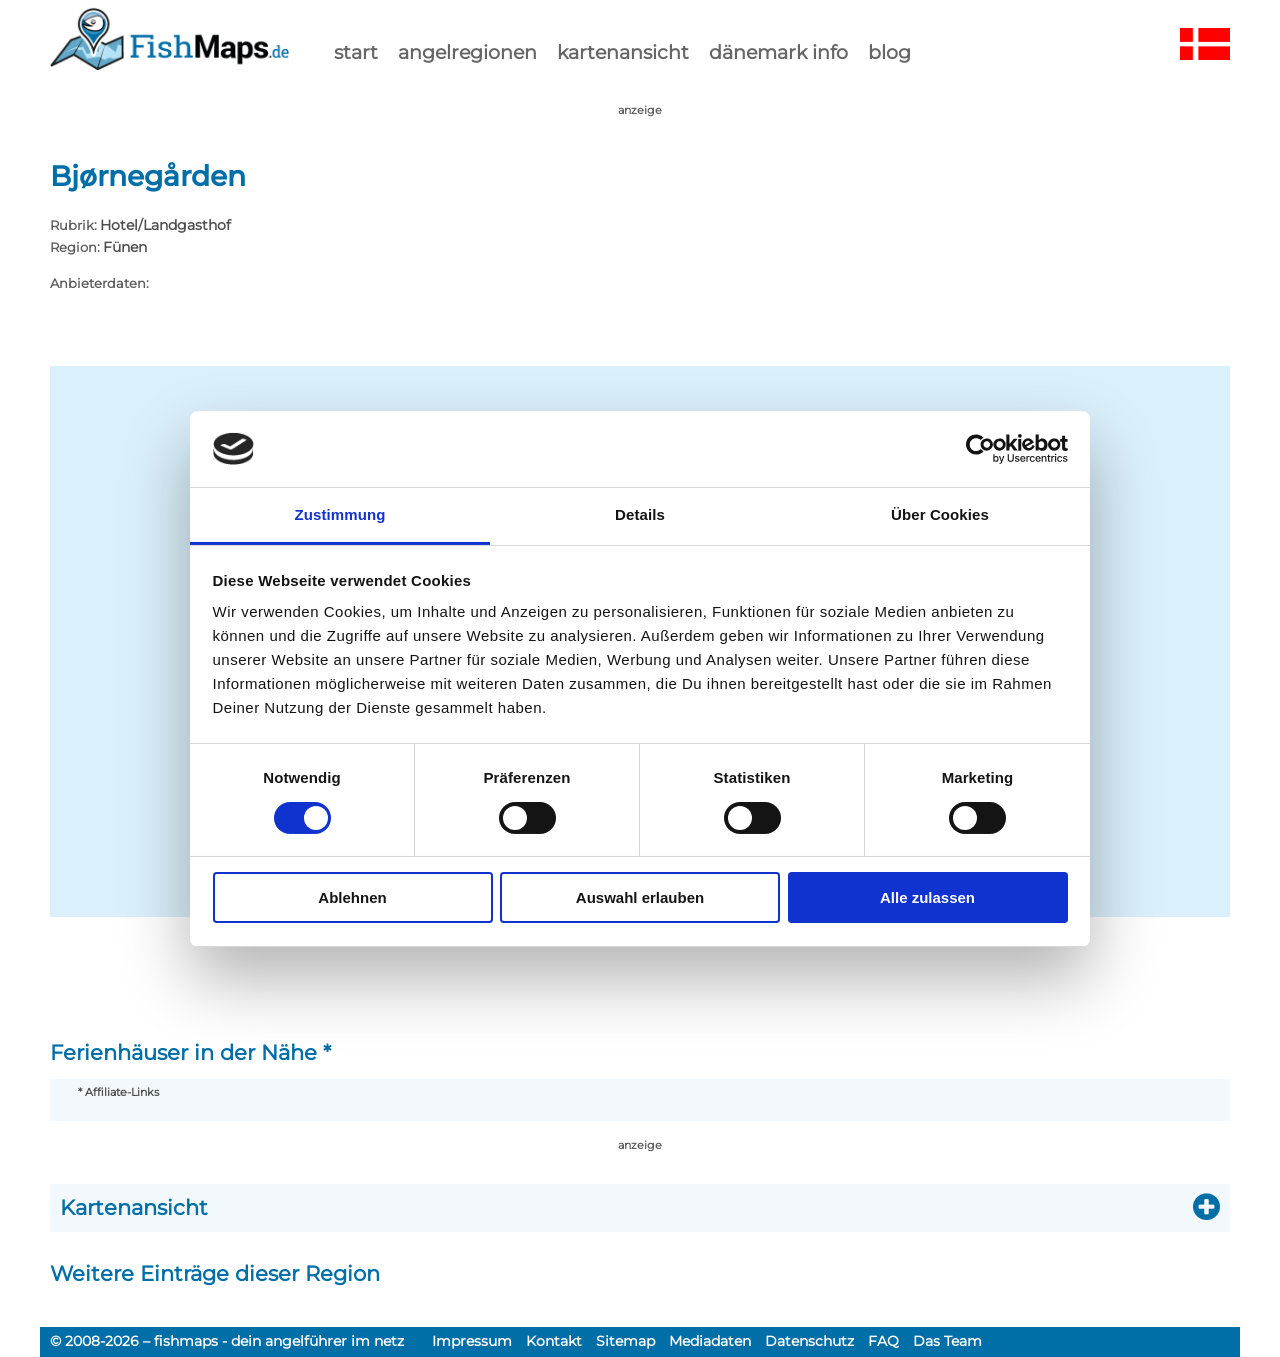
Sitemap (625, 1341)
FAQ (883, 1341)
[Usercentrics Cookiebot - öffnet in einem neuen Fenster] (980, 449)
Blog (889, 52)
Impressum (472, 1341)
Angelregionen (467, 52)
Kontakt (554, 1341)
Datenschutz (809, 1341)
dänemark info (778, 52)
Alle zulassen (927, 897)
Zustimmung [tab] (340, 514)
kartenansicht (623, 52)
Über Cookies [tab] (940, 514)
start (356, 52)
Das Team (947, 1341)
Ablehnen (352, 897)
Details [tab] (640, 514)
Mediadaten (710, 1341)
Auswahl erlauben (640, 897)
